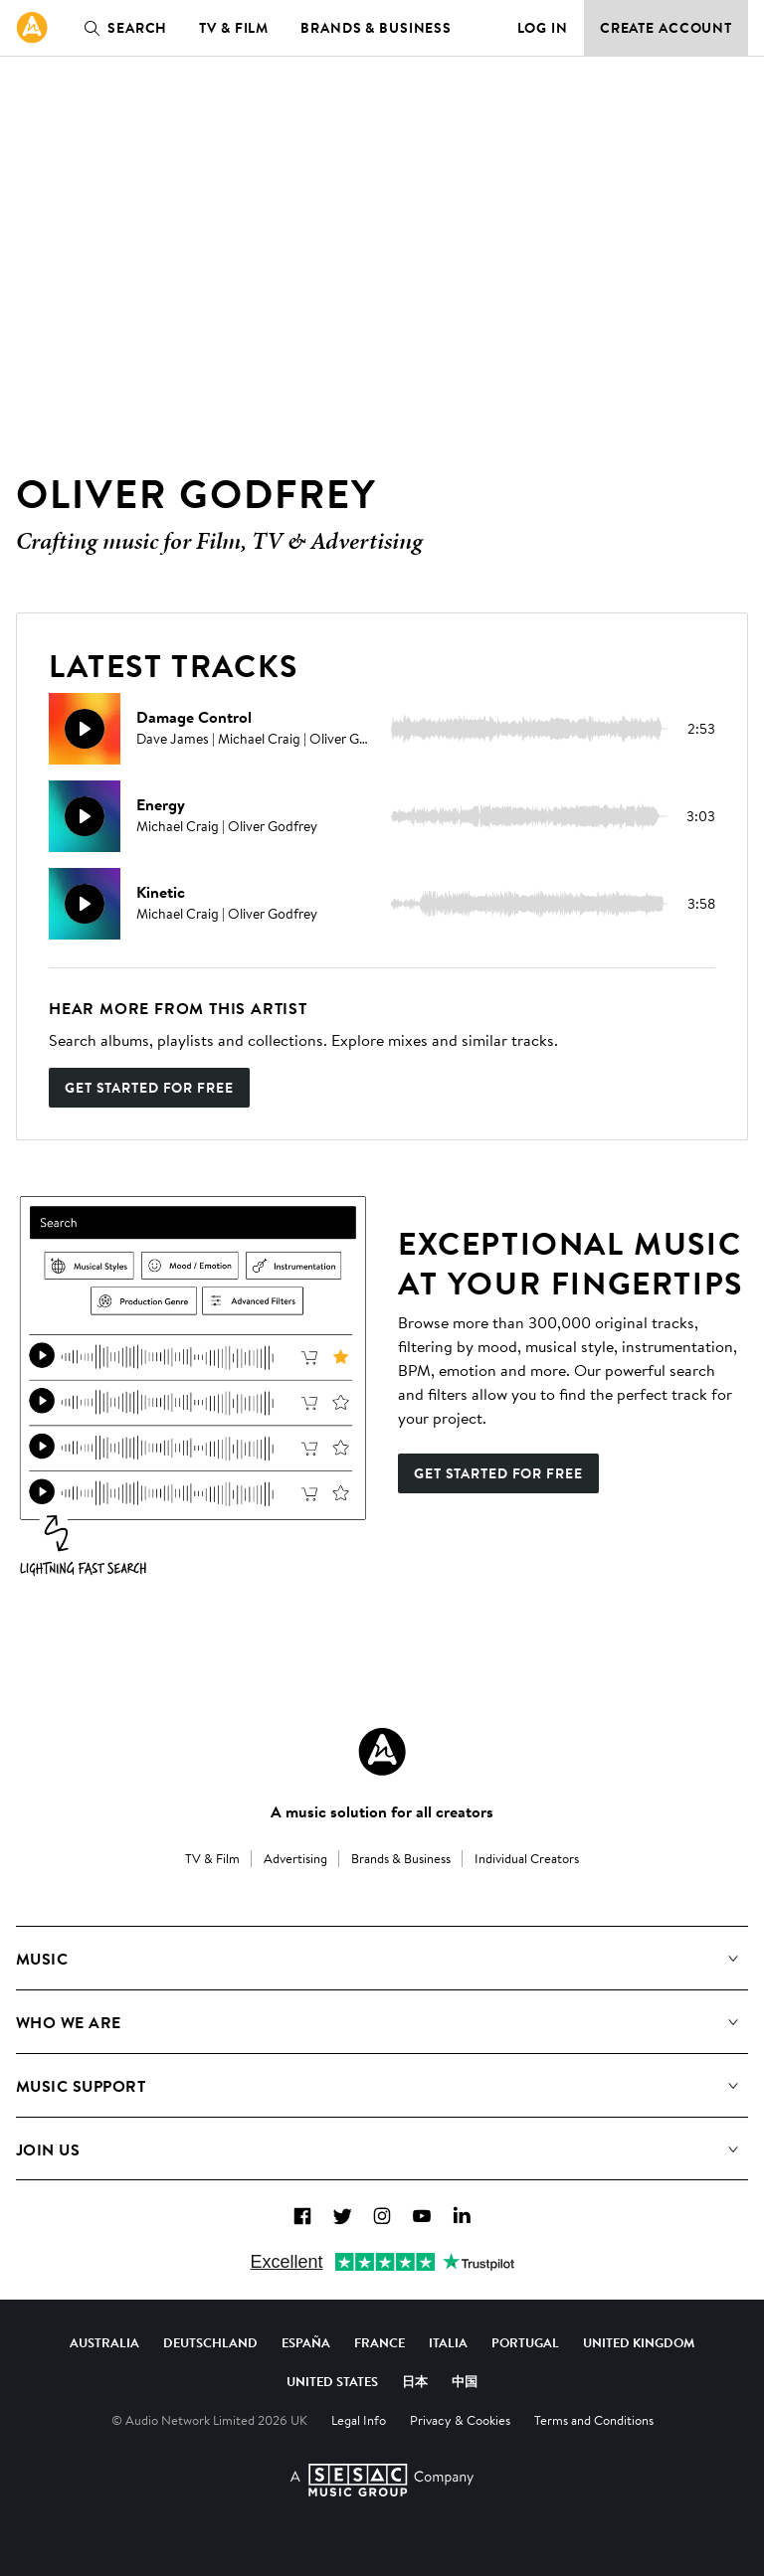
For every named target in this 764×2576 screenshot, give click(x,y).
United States (332, 2381)
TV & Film (234, 28)
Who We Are (68, 2022)
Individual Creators (527, 1858)
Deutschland (210, 2342)
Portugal (525, 2342)
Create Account (666, 28)
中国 (465, 2381)
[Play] (84, 729)
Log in (542, 28)
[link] (32, 28)
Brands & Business (376, 28)
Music (42, 1959)
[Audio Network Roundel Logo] (382, 1752)
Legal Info (358, 2420)
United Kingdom (638, 2342)
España (306, 2342)
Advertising (295, 1858)
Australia (104, 2342)
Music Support (80, 2086)
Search (121, 28)
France (379, 2342)
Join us (48, 2149)
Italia (448, 2342)
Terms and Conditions (594, 2420)
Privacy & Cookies (460, 2420)
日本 (415, 2381)
